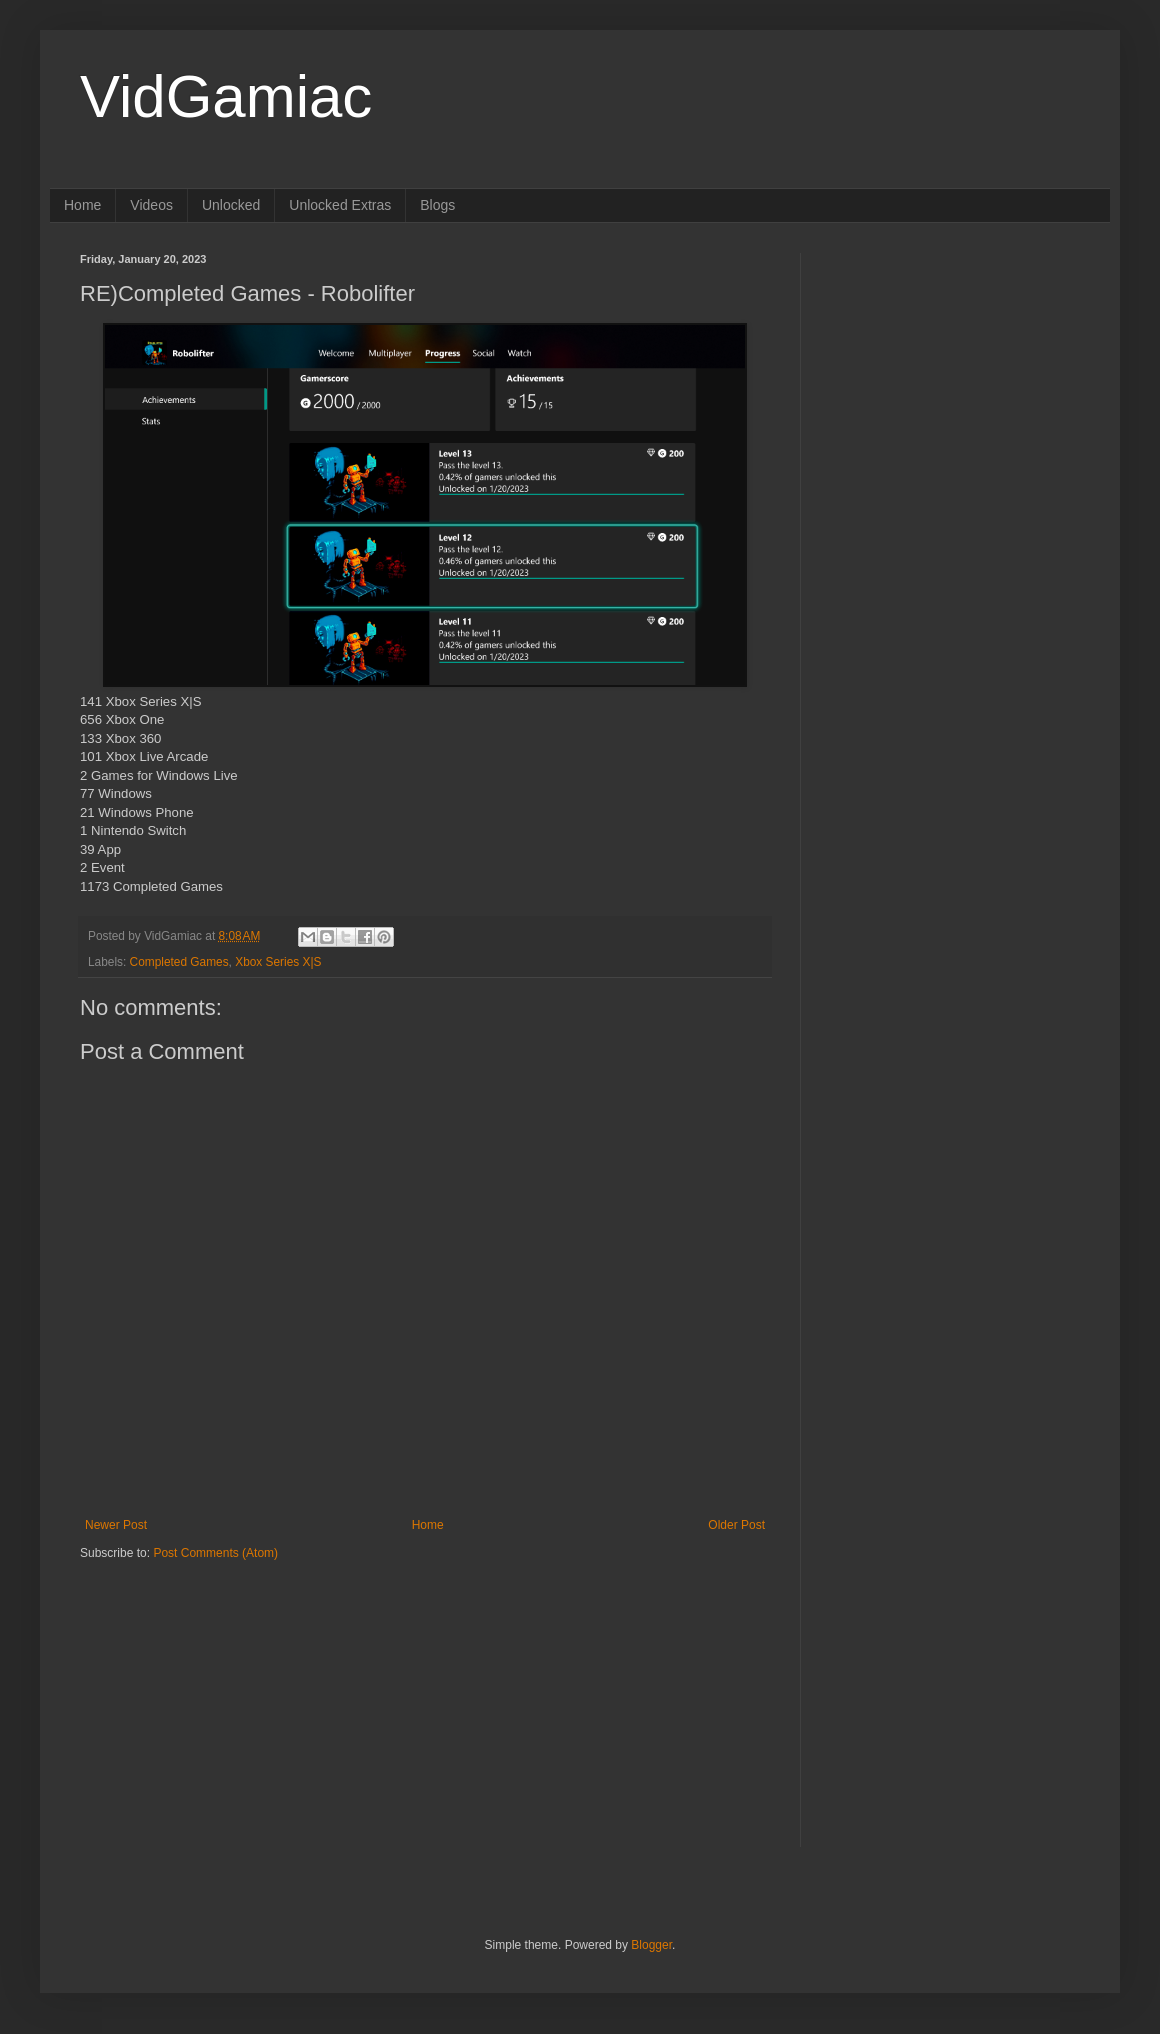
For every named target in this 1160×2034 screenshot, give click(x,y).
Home (82, 205)
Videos (151, 205)
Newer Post (116, 1525)
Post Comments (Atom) (215, 1553)
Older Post (736, 1525)
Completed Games (179, 962)
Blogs (437, 205)
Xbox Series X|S (278, 962)
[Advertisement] (205, 1687)
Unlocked (231, 205)
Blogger (651, 1945)
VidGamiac (226, 96)
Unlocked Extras (340, 205)
